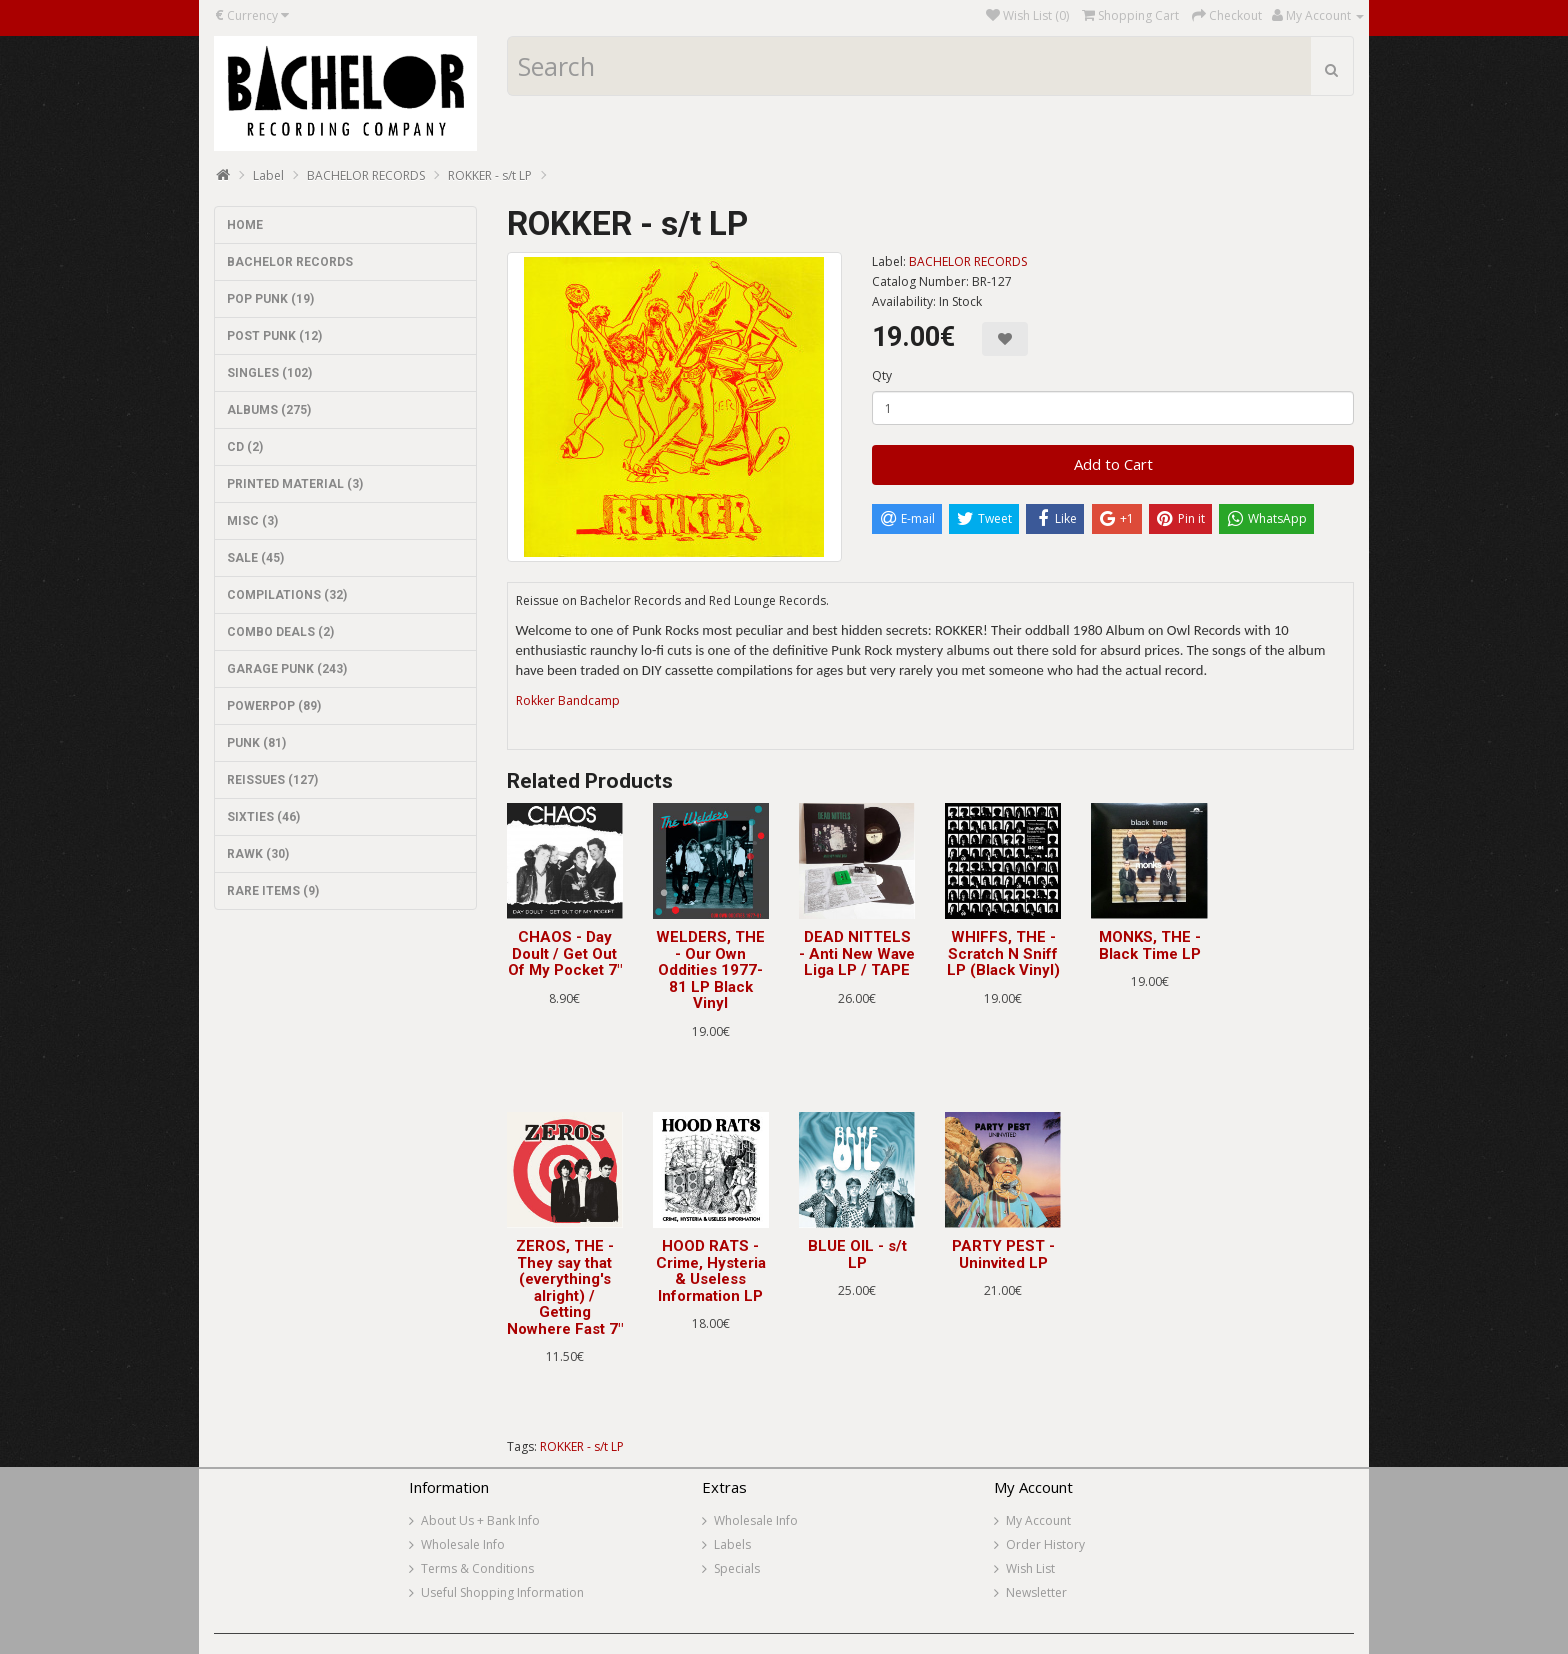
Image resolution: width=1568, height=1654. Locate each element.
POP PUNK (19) (270, 299)
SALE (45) (255, 558)
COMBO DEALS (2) (280, 632)
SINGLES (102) (269, 373)
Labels (732, 1544)
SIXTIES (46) (263, 817)
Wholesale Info (463, 1544)
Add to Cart (1113, 464)
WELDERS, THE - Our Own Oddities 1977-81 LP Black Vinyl (710, 970)
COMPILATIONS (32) (287, 595)
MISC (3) (252, 521)
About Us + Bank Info (480, 1520)
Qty (882, 375)
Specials (737, 1568)
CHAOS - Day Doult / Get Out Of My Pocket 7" (565, 953)
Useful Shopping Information (502, 1592)
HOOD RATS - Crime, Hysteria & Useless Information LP (711, 1271)
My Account (1038, 1520)
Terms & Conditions (477, 1568)
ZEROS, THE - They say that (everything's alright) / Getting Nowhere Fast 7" (565, 1287)
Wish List (1030, 1568)
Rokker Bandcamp (568, 700)
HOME (245, 225)
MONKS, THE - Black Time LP (1150, 945)
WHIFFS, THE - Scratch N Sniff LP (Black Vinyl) (1003, 953)
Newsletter (1036, 1592)
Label (268, 175)
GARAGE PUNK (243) (287, 669)
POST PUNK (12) (274, 336)
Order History (1045, 1544)
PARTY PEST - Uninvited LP (1003, 1254)
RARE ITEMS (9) (273, 891)
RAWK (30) (258, 854)
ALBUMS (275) (269, 410)
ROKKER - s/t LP (490, 175)
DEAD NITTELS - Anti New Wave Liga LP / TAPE (857, 953)
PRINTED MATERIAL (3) (295, 484)
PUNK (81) (256, 743)
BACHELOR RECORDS (366, 175)
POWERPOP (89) (274, 706)
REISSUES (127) (272, 780)
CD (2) (245, 447)
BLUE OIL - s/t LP (857, 1254)
